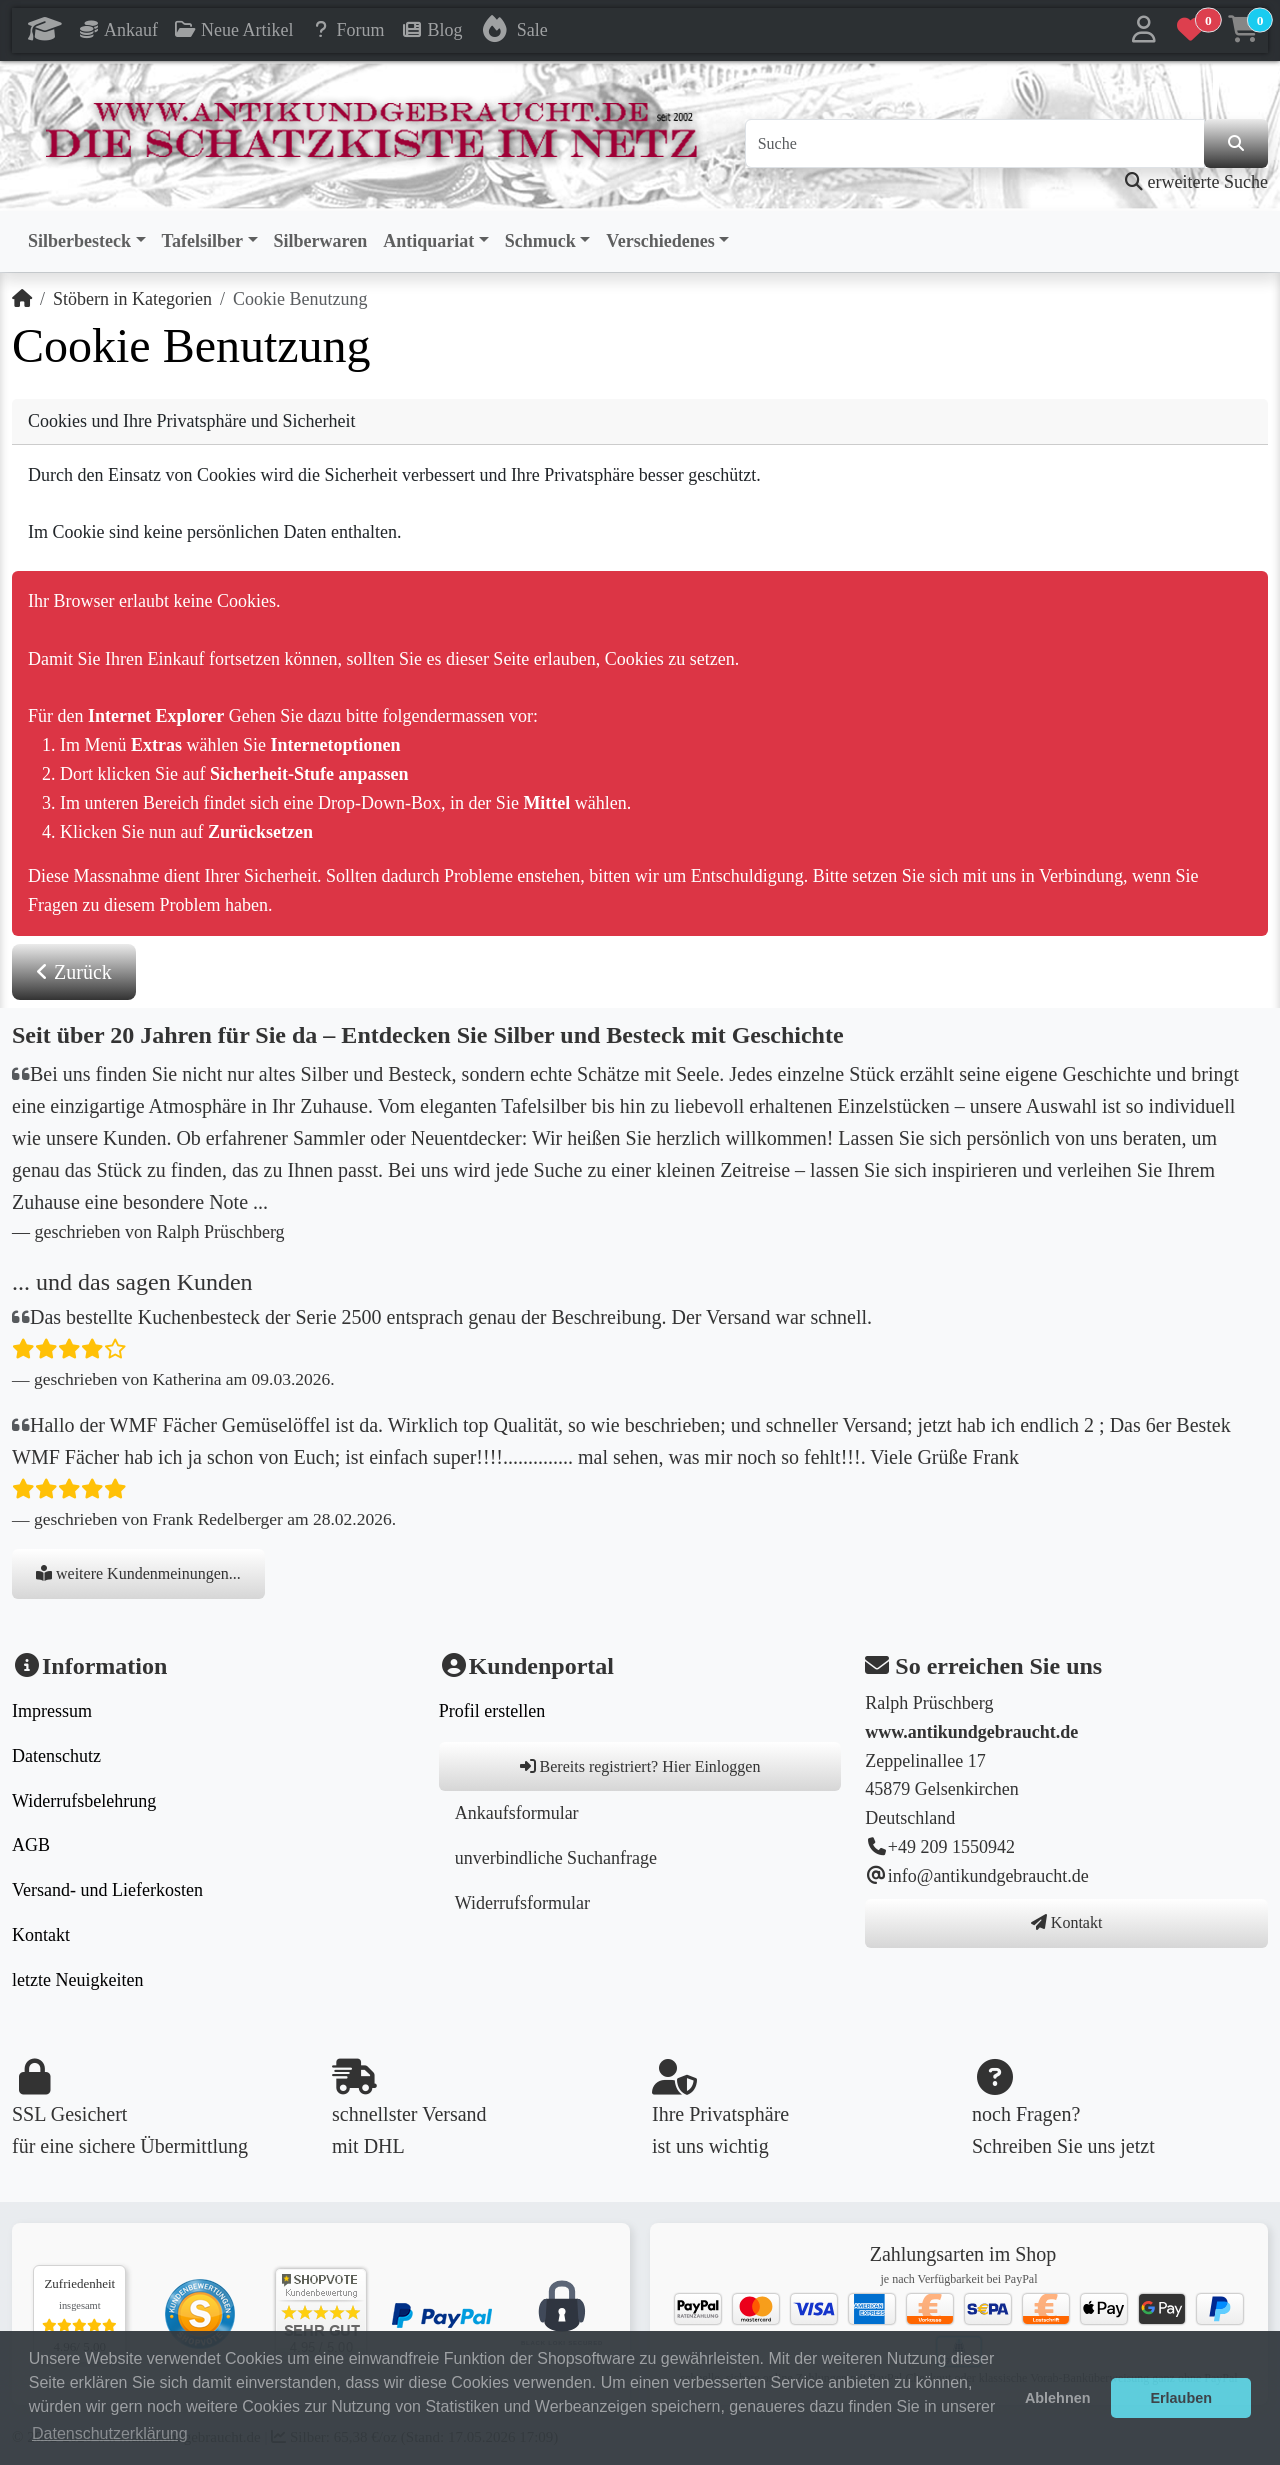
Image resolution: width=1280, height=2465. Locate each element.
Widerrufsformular (522, 1903)
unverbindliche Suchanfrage (556, 1858)
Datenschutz (56, 1756)
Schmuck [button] (540, 241)
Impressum (52, 1711)
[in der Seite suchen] (1236, 144)
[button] (1144, 30)
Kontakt (41, 1935)
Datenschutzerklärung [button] (110, 2433)
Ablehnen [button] (1058, 2398)
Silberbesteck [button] (79, 241)
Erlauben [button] (1181, 2398)
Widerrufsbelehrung (84, 1801)
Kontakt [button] (1067, 1922)
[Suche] (975, 144)
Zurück (74, 972)
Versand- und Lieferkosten (107, 1890)
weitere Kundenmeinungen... (138, 1573)
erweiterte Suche (1196, 182)
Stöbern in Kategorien (132, 299)
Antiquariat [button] (428, 241)
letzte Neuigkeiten (77, 1980)
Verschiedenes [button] (660, 241)
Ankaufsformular (517, 1813)
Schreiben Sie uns (1043, 2146)
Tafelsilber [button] (202, 241)
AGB (31, 1845)
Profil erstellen (492, 1711)
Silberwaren (321, 241)
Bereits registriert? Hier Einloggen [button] (640, 1766)
